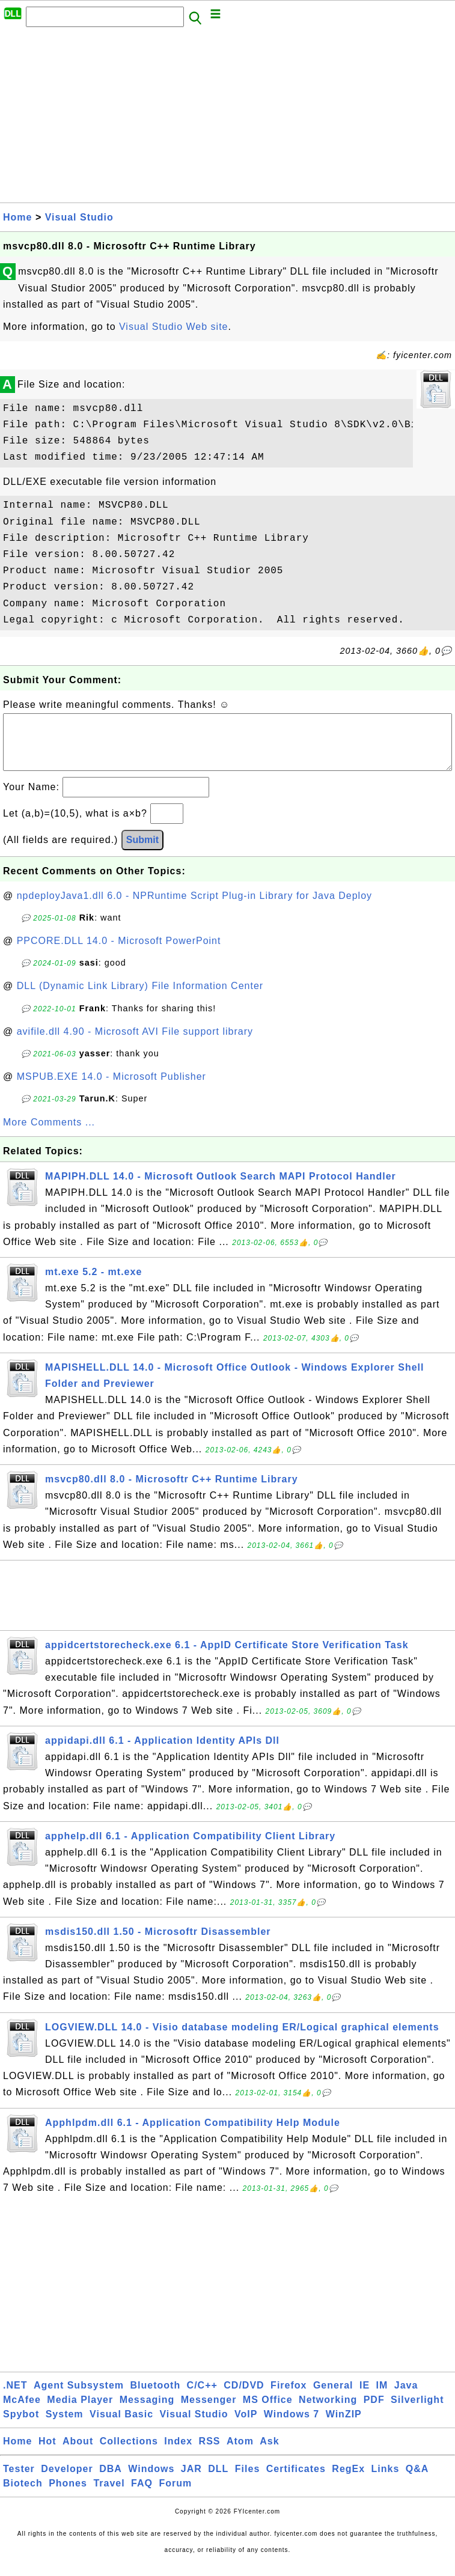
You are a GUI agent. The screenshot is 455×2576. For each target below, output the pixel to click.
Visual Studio (79, 217)
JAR (191, 2481)
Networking (328, 2412)
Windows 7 (291, 2426)
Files (247, 2481)
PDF (374, 2412)
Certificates (296, 2481)
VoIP (245, 2426)
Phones (68, 2495)
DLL (218, 2481)
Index (178, 2453)
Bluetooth (155, 2397)
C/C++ (202, 2397)
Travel (108, 2495)
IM (382, 2397)
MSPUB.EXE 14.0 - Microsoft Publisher (111, 1088)
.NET (15, 2397)
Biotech (23, 2495)
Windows (151, 2481)
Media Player (80, 2412)
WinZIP (344, 2426)
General (333, 2397)
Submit (142, 852)
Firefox (288, 2397)
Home (17, 217)
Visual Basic (121, 2426)
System (65, 2426)
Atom (240, 2453)
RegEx (348, 2481)
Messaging (147, 2412)
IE (364, 2397)
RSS (210, 2453)
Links (385, 2481)
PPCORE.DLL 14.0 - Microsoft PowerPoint (119, 953)
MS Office (268, 2412)
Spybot (21, 2426)
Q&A (417, 2481)
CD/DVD (244, 2397)
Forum (175, 2495)
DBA (110, 2481)
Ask (269, 2453)
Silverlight (417, 2412)
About (78, 2453)
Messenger (209, 2412)
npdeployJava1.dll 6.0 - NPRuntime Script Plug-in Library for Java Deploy (194, 908)
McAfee (22, 2412)
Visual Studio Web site (173, 326)
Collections (129, 2453)
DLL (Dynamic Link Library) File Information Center (140, 998)
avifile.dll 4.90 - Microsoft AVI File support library (135, 1043)
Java (406, 2397)
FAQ (142, 2495)
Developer (67, 2481)
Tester (19, 2481)
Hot (47, 2453)
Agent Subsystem (79, 2397)
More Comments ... (49, 1134)
